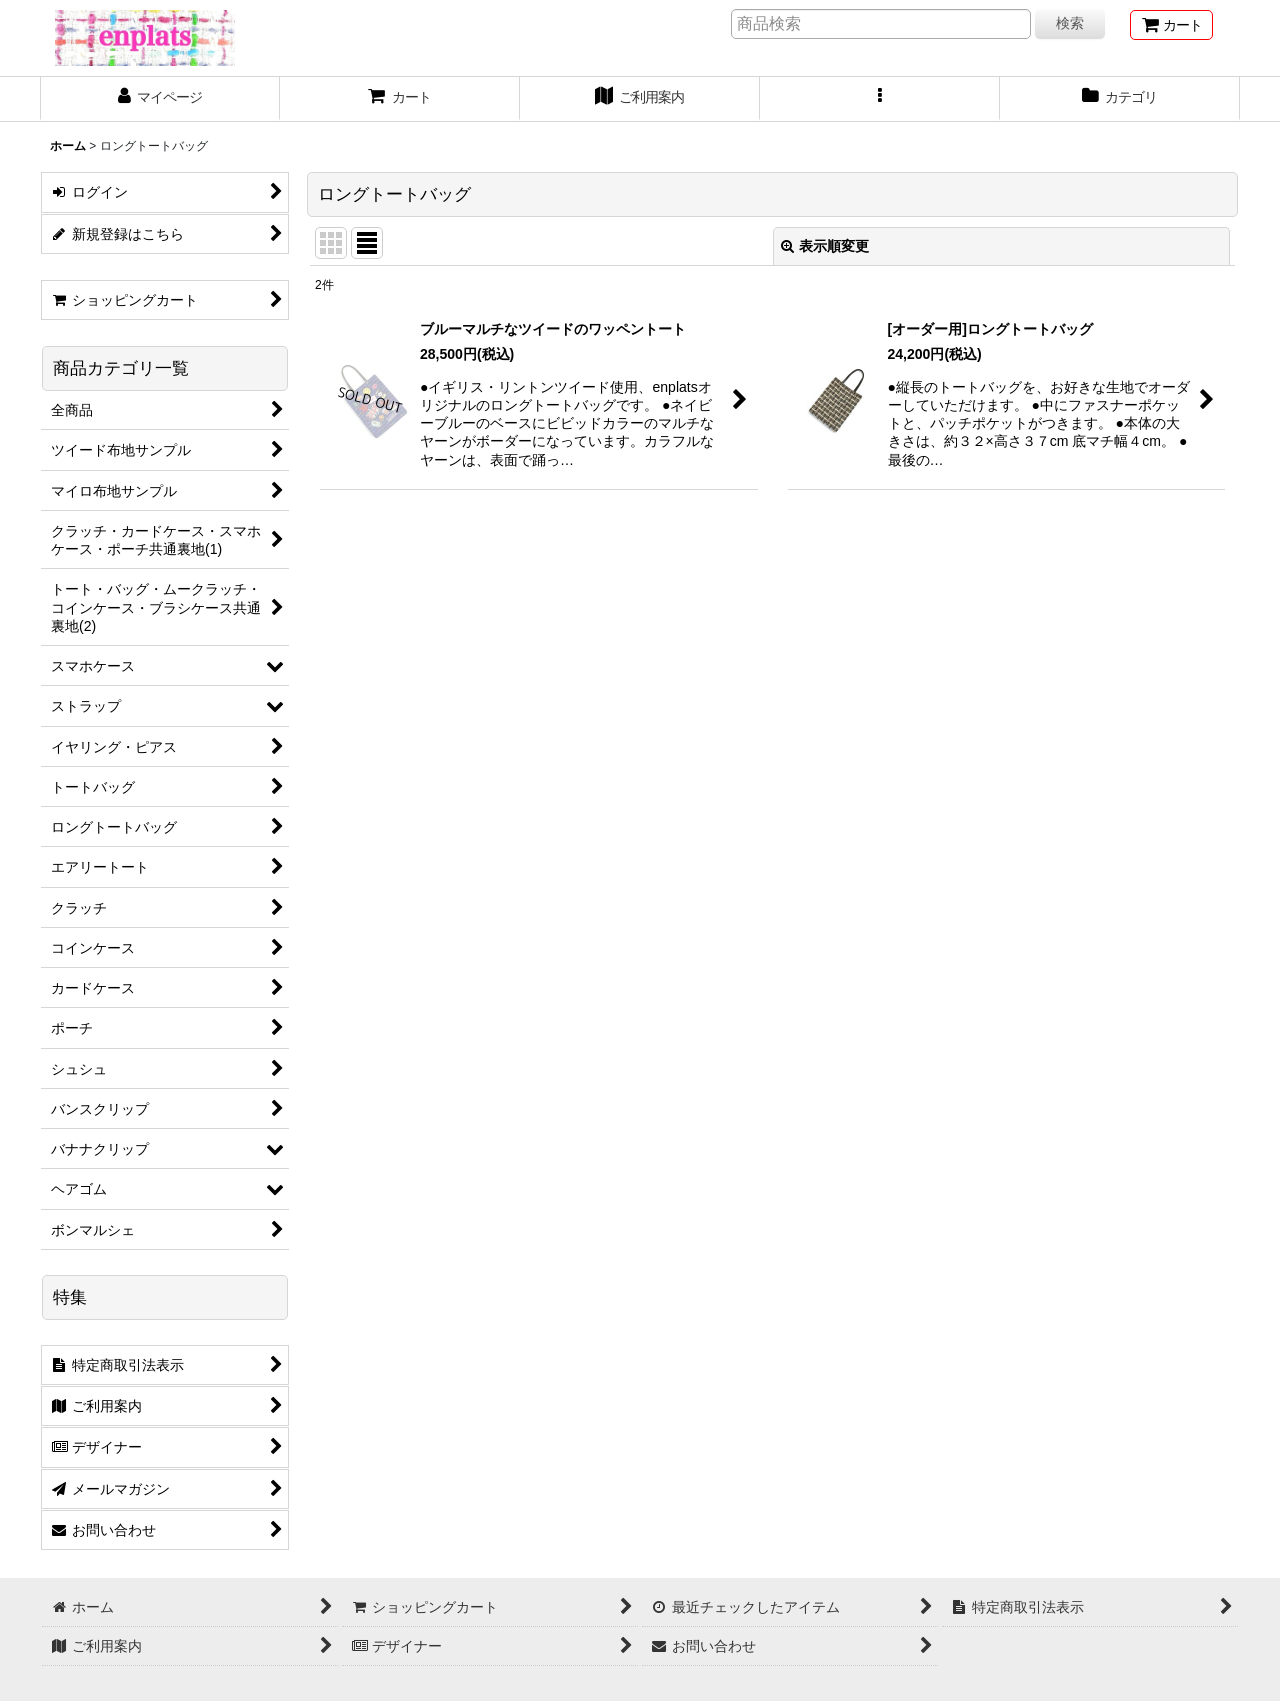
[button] (880, 99)
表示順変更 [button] (825, 246)
